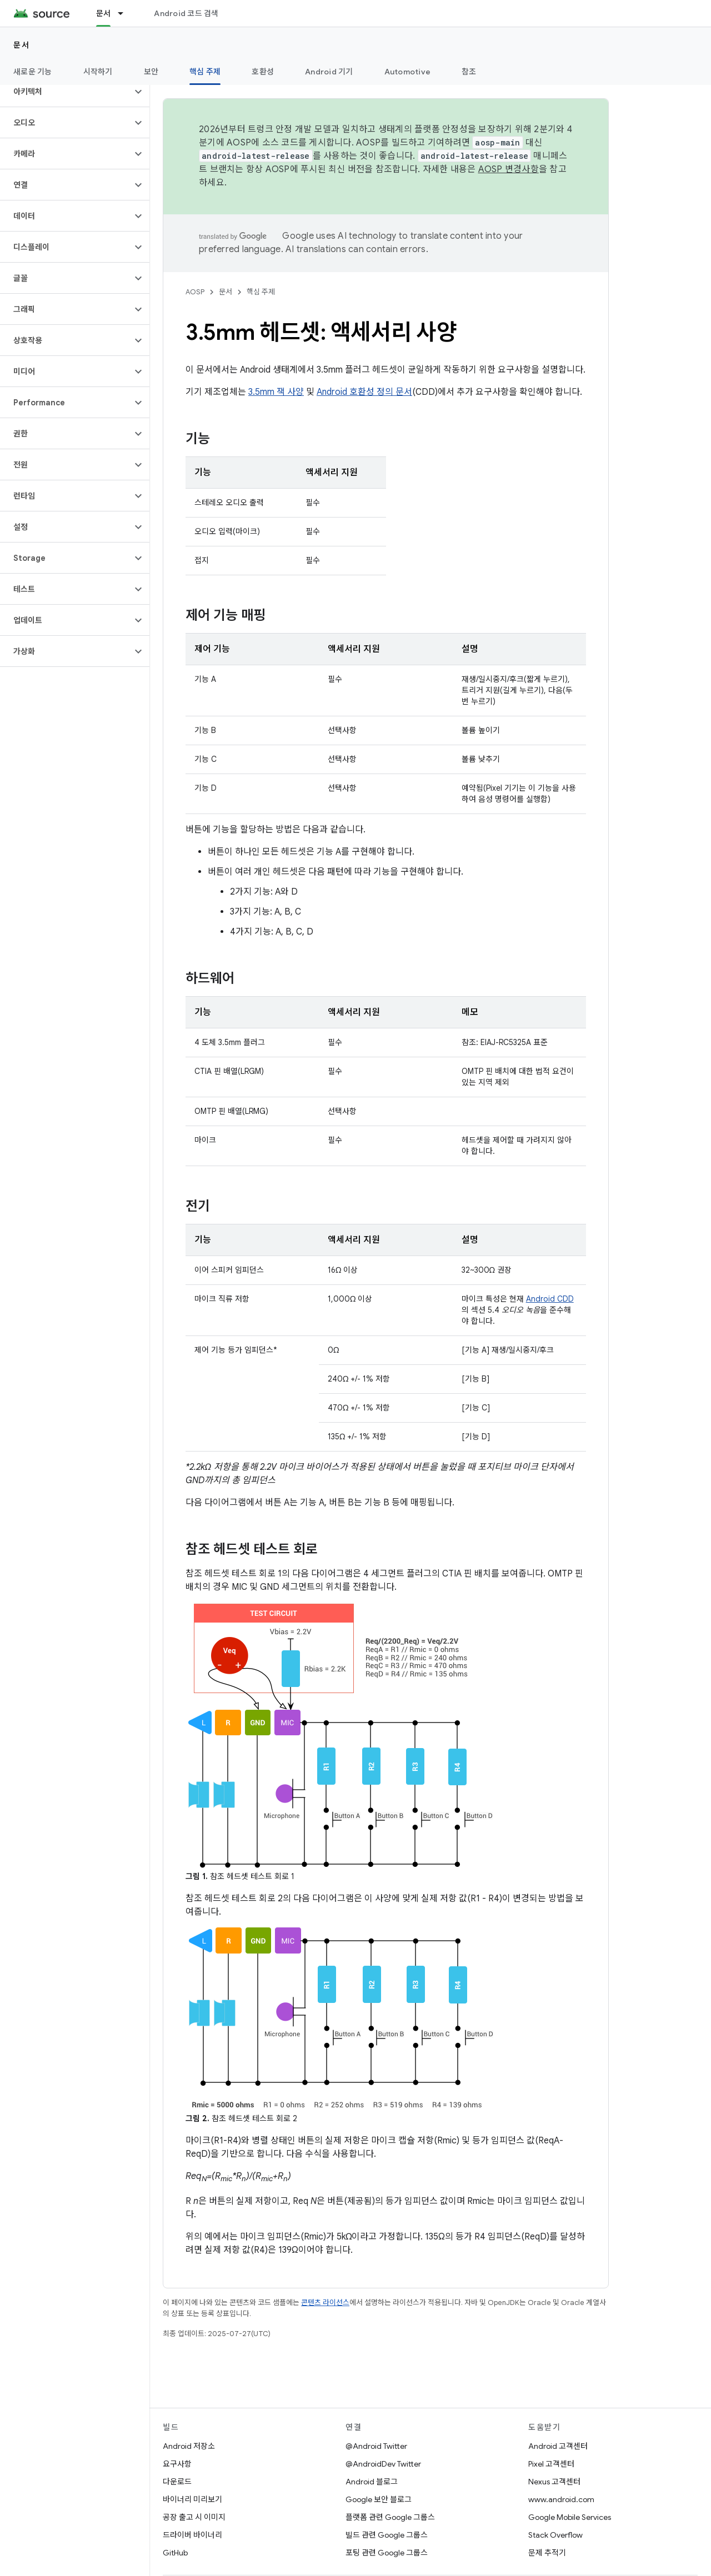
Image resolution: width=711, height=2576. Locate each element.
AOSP (195, 292)
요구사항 (177, 2464)
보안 (151, 72)
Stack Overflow (555, 2535)
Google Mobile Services (569, 2517)
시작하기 (98, 72)
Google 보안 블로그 (379, 2499)
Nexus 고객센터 (554, 2482)
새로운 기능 (32, 72)
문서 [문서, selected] (103, 13)
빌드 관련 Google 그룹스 (387, 2535)
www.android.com (561, 2499)
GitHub (175, 2553)
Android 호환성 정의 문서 (364, 392)
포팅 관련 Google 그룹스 (387, 2553)
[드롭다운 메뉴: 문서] (126, 13)
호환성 (263, 72)
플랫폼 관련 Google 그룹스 (390, 2517)
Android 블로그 (372, 2482)
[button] (66, 92)
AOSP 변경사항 (508, 169)
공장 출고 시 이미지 (194, 2517)
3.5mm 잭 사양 (276, 392)
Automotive (407, 72)
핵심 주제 (261, 292)
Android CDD (550, 1299)
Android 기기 (329, 72)
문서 (21, 45)
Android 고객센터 (558, 2446)
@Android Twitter (376, 2446)
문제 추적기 (547, 2553)
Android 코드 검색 (186, 13)
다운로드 (177, 2482)
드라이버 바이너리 (192, 2535)
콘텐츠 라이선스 (325, 2302)
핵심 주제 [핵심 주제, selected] (205, 72)
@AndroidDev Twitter (383, 2464)
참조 (469, 72)
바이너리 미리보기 (192, 2499)
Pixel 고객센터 (551, 2464)
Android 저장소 (189, 2446)
